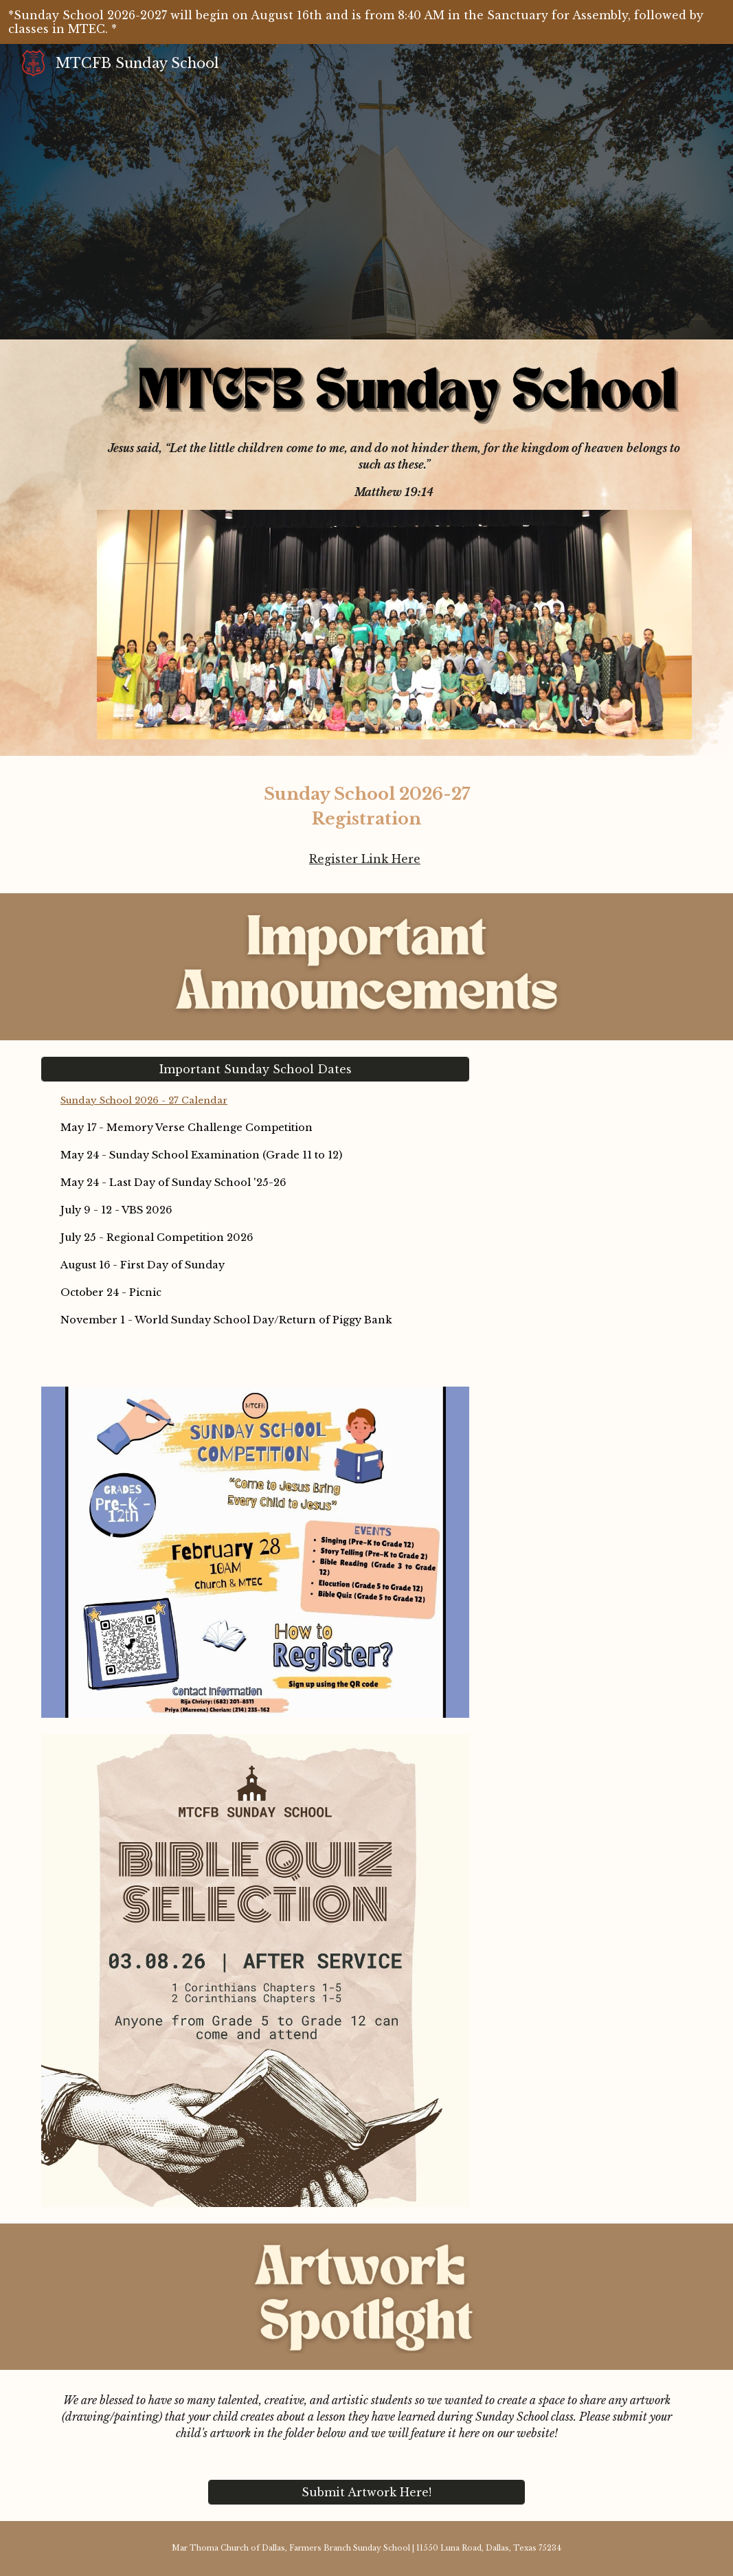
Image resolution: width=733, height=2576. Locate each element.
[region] (366, 22)
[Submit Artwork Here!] (366, 2492)
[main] (394, 470)
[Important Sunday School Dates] (255, 1069)
